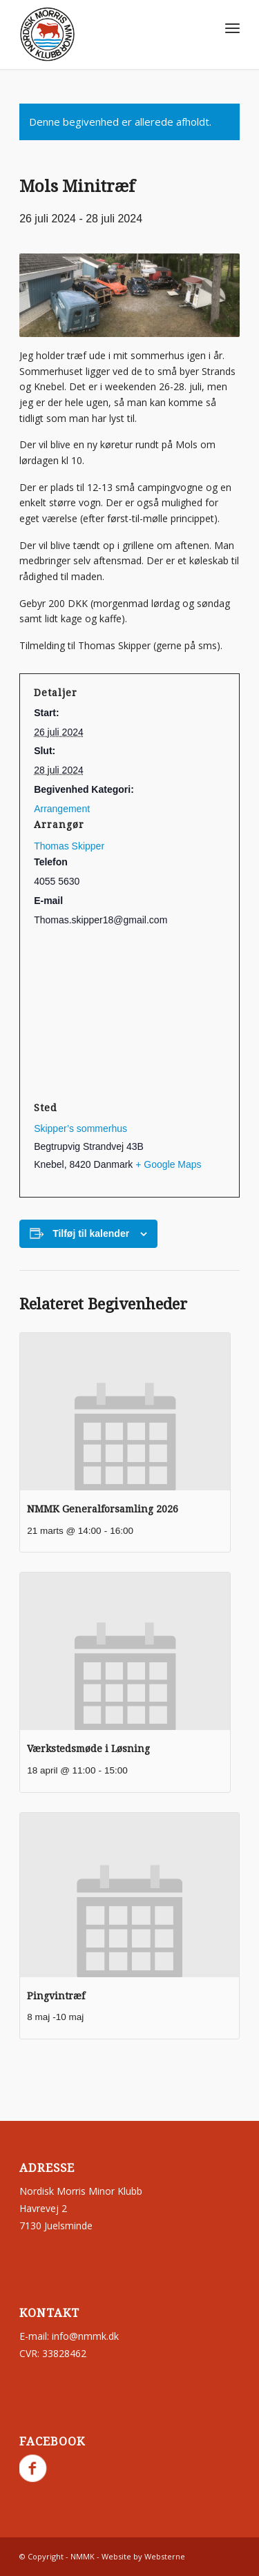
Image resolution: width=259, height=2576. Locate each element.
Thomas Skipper (69, 846)
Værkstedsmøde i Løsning (88, 1748)
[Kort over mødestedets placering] (129, 1014)
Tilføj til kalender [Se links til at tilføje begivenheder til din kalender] (90, 1233)
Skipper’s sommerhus (80, 1128)
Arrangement (62, 808)
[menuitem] (232, 27)
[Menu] (232, 27)
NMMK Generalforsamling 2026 (102, 1509)
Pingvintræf (56, 1995)
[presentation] (125, 1411)
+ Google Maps (168, 1164)
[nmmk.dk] (107, 34)
